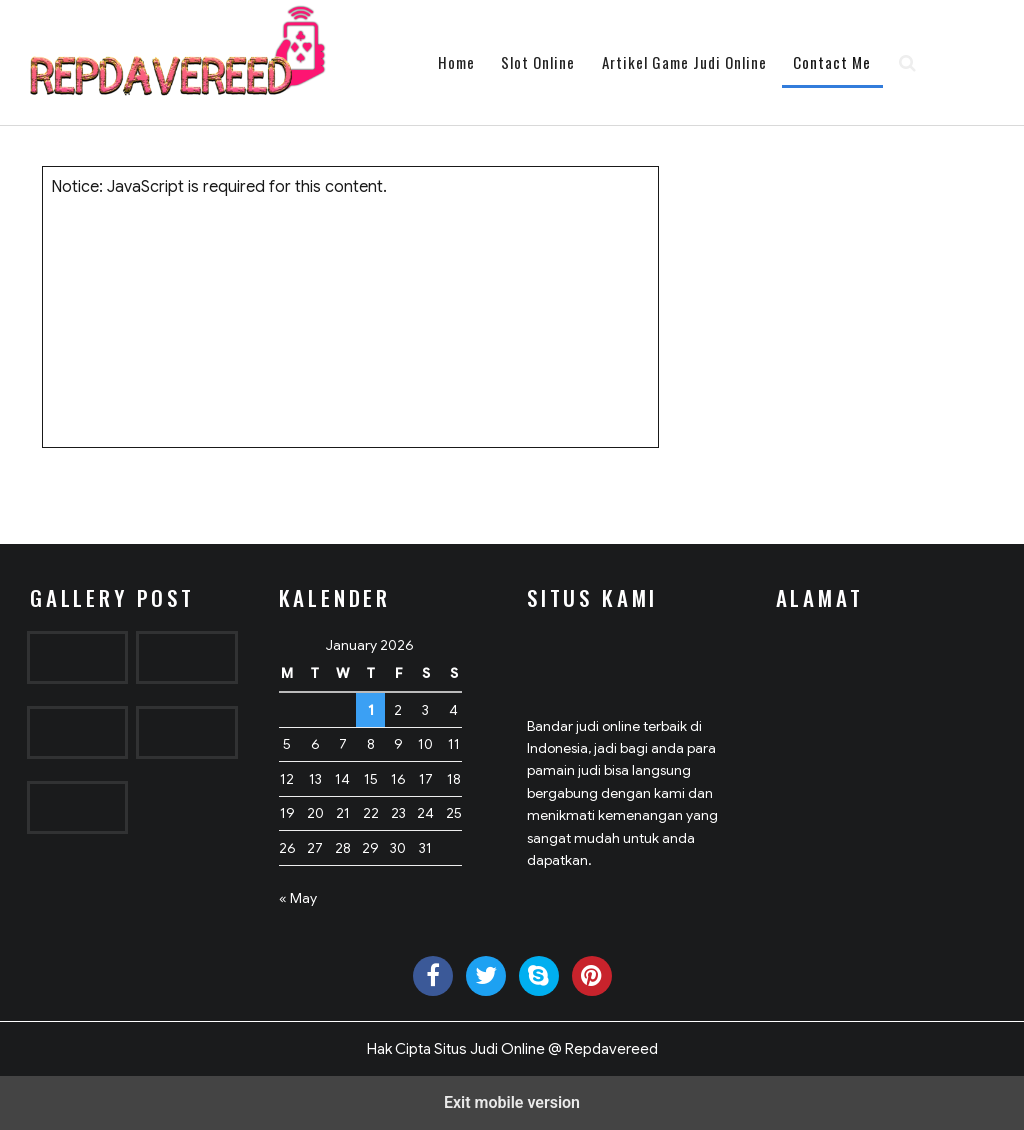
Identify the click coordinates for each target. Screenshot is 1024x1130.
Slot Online (538, 62)
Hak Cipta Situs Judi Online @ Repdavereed (512, 1049)
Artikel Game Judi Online (684, 62)
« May (298, 898)
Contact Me (832, 62)
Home (456, 62)
